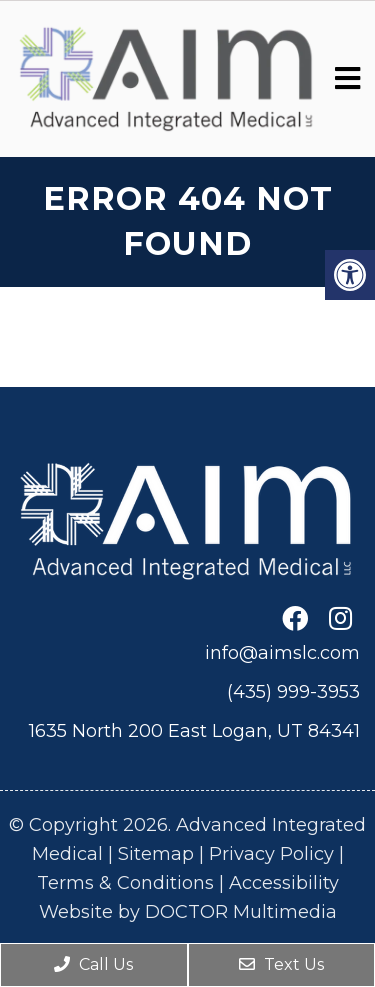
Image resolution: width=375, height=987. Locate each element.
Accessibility (284, 883)
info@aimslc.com (282, 653)
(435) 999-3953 (293, 692)
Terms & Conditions (125, 883)
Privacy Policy (271, 854)
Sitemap (156, 854)
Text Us (281, 964)
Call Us (93, 964)
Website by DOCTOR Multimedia (188, 912)
